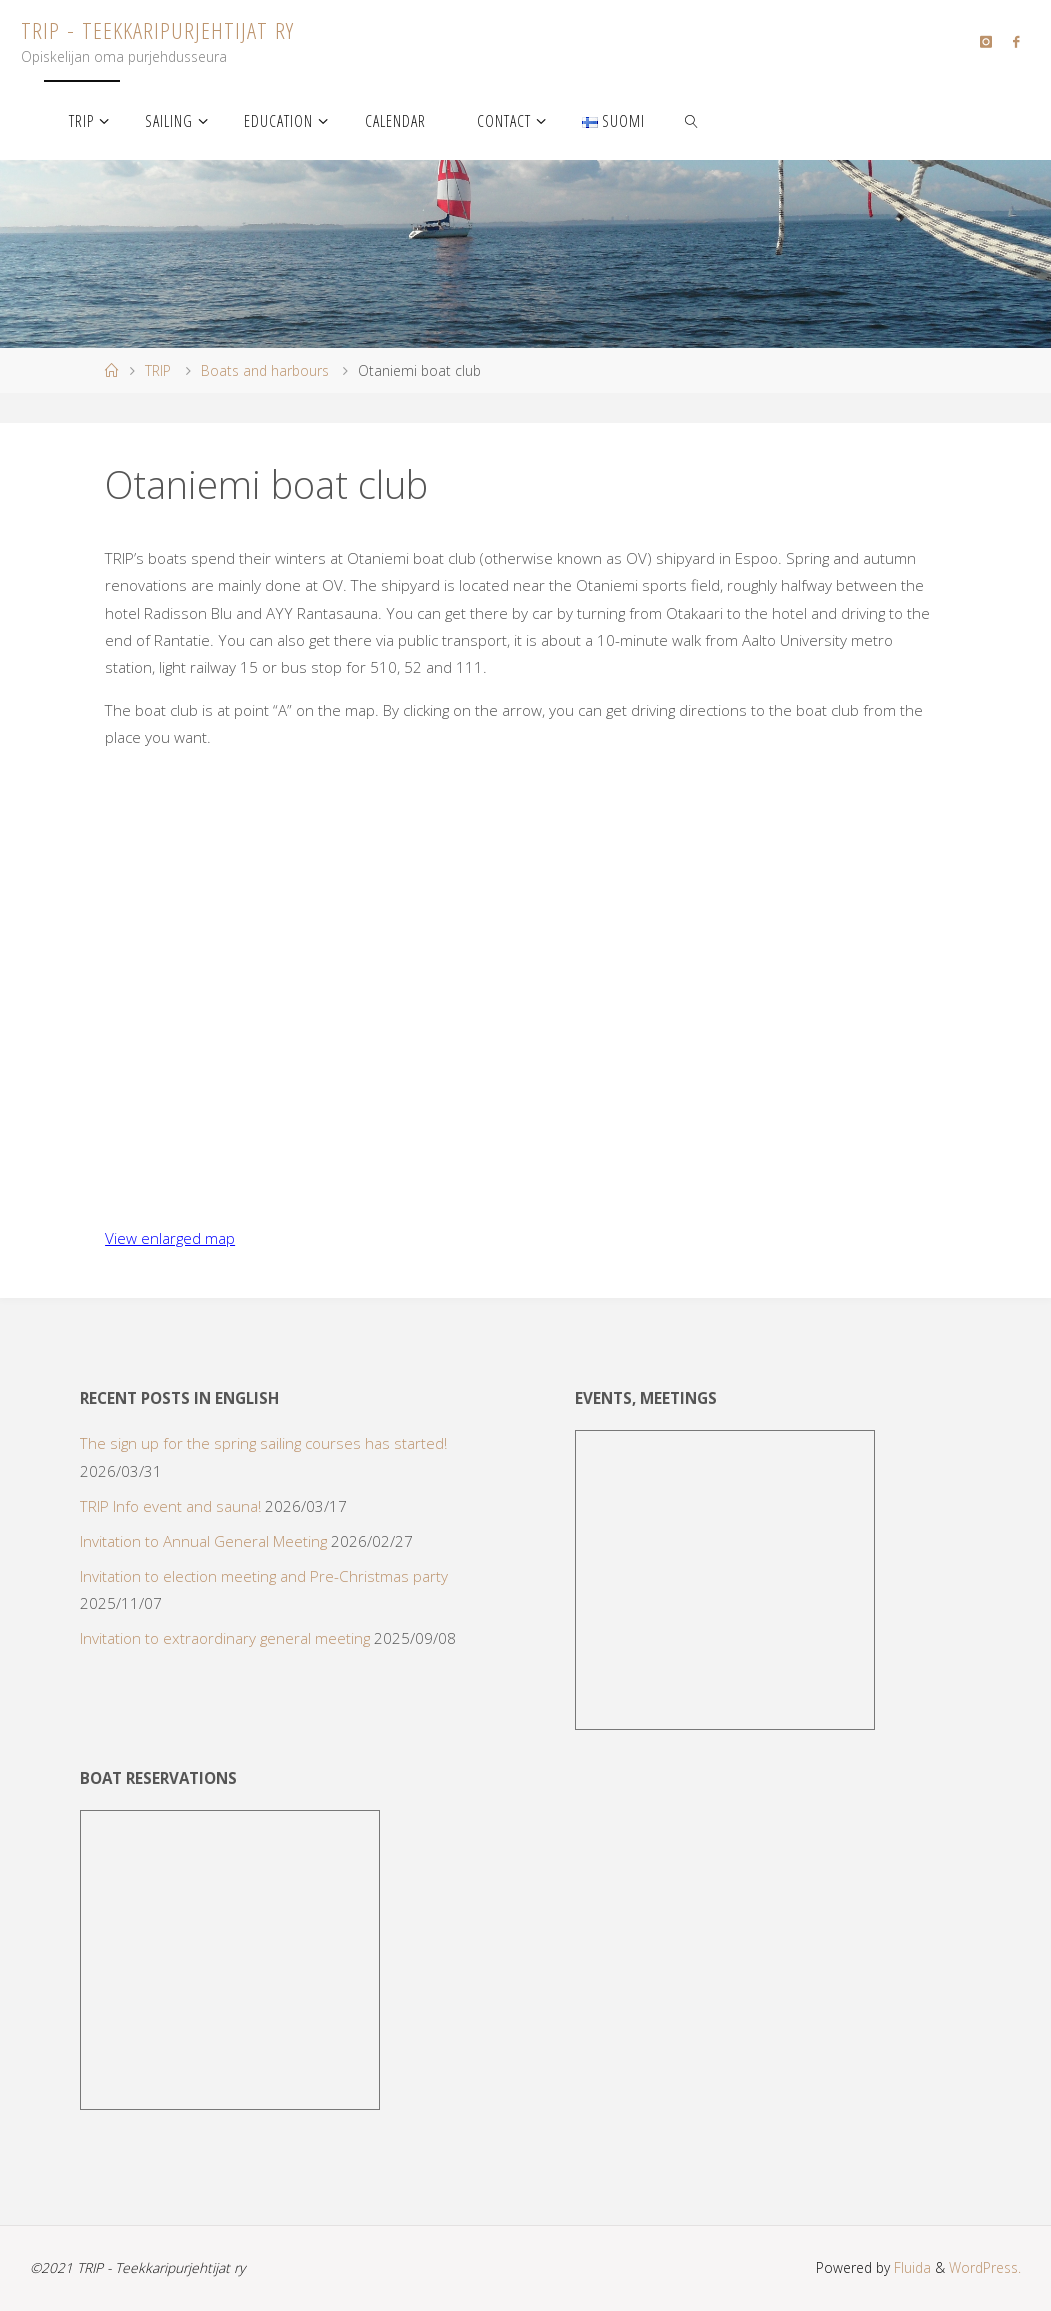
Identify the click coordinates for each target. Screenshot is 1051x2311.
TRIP (158, 370)
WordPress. (985, 2267)
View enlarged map (170, 1238)
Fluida (910, 2267)
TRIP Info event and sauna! (170, 1506)
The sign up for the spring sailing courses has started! (263, 1443)
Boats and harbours (265, 370)
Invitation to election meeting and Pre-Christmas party (264, 1576)
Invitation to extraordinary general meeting (225, 1638)
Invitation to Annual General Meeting (203, 1541)
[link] (692, 120)
